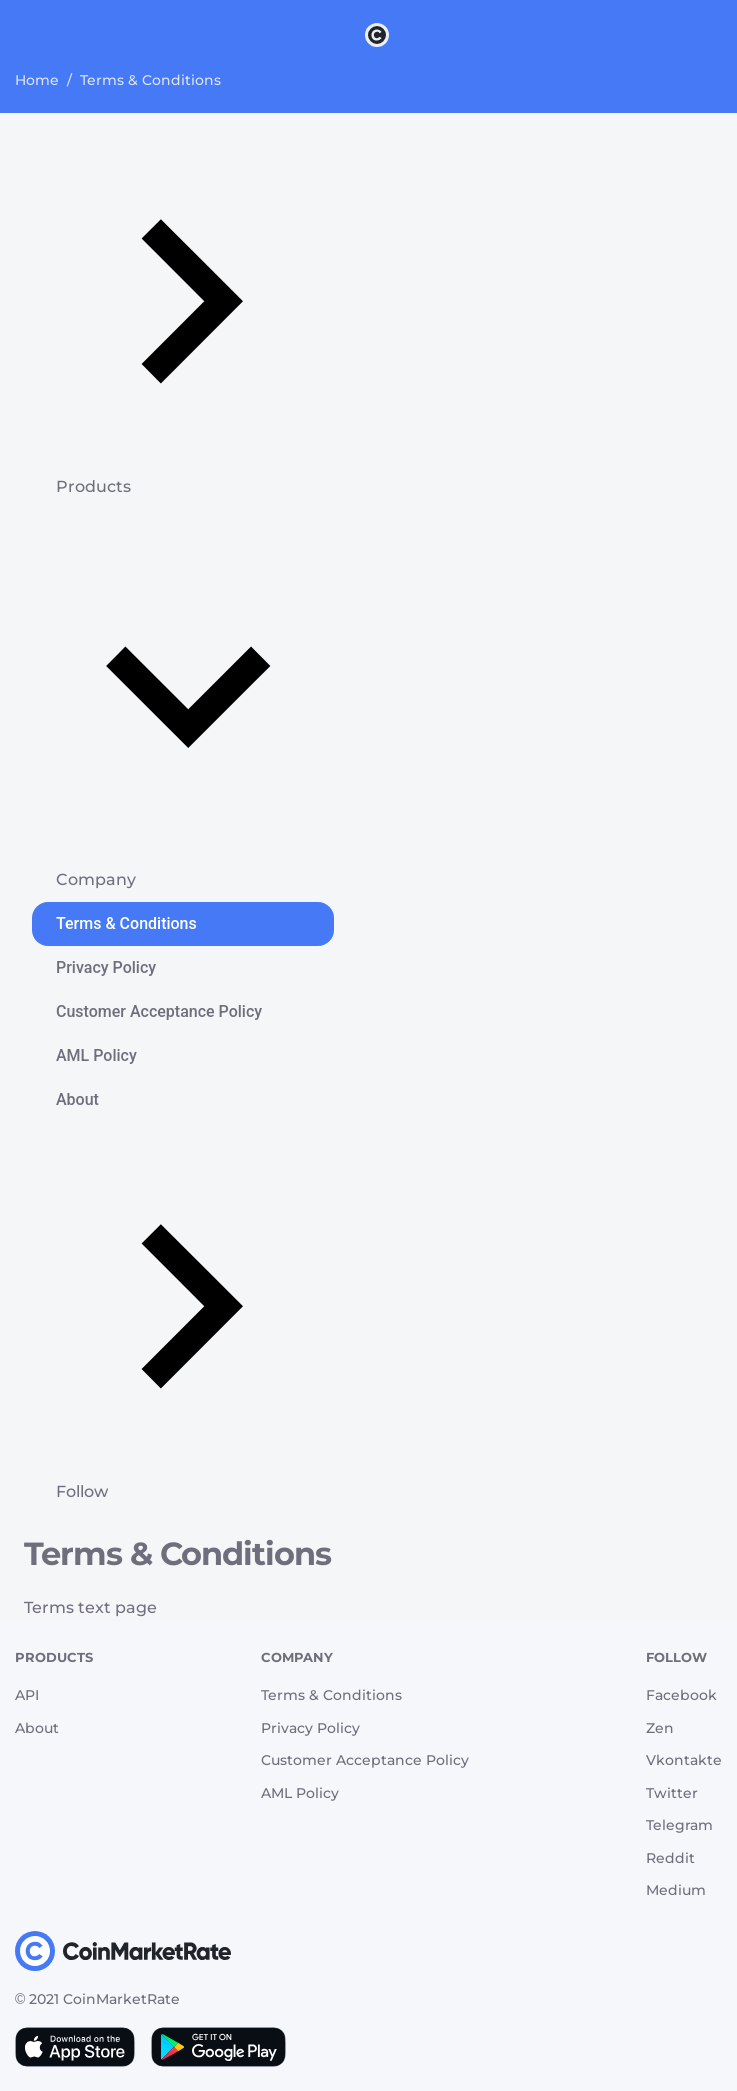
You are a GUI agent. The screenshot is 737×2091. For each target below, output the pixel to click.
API (27, 1695)
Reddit (670, 1858)
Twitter (672, 1793)
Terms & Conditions (126, 923)
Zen (660, 1728)
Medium (676, 1890)
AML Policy (96, 1055)
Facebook (681, 1695)
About (77, 1099)
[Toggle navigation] (28, 34)
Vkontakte (684, 1760)
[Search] (725, 34)
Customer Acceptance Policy (159, 1011)
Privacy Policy (106, 967)
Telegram (679, 1825)
